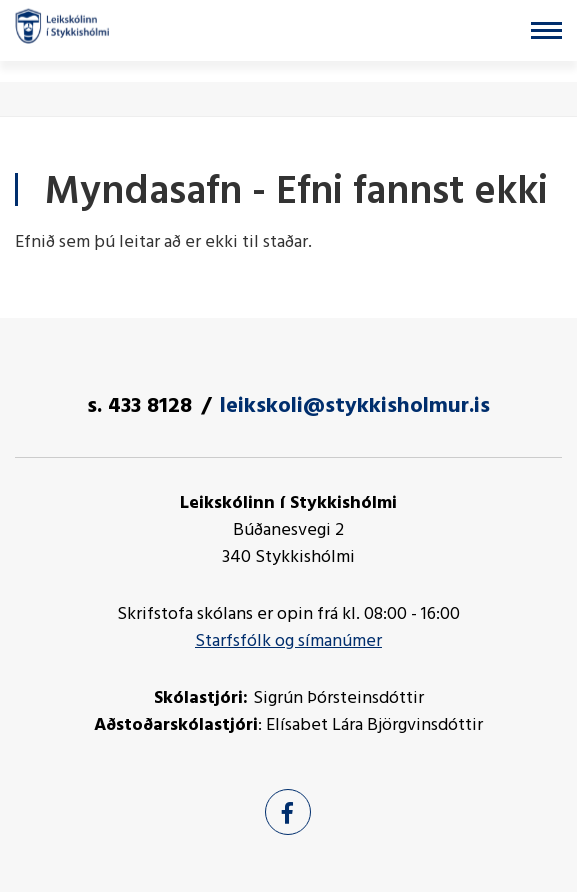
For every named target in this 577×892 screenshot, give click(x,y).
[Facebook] (288, 812)
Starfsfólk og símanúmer (288, 641)
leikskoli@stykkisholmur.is (355, 406)
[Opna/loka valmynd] (546, 30)
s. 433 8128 (139, 406)
